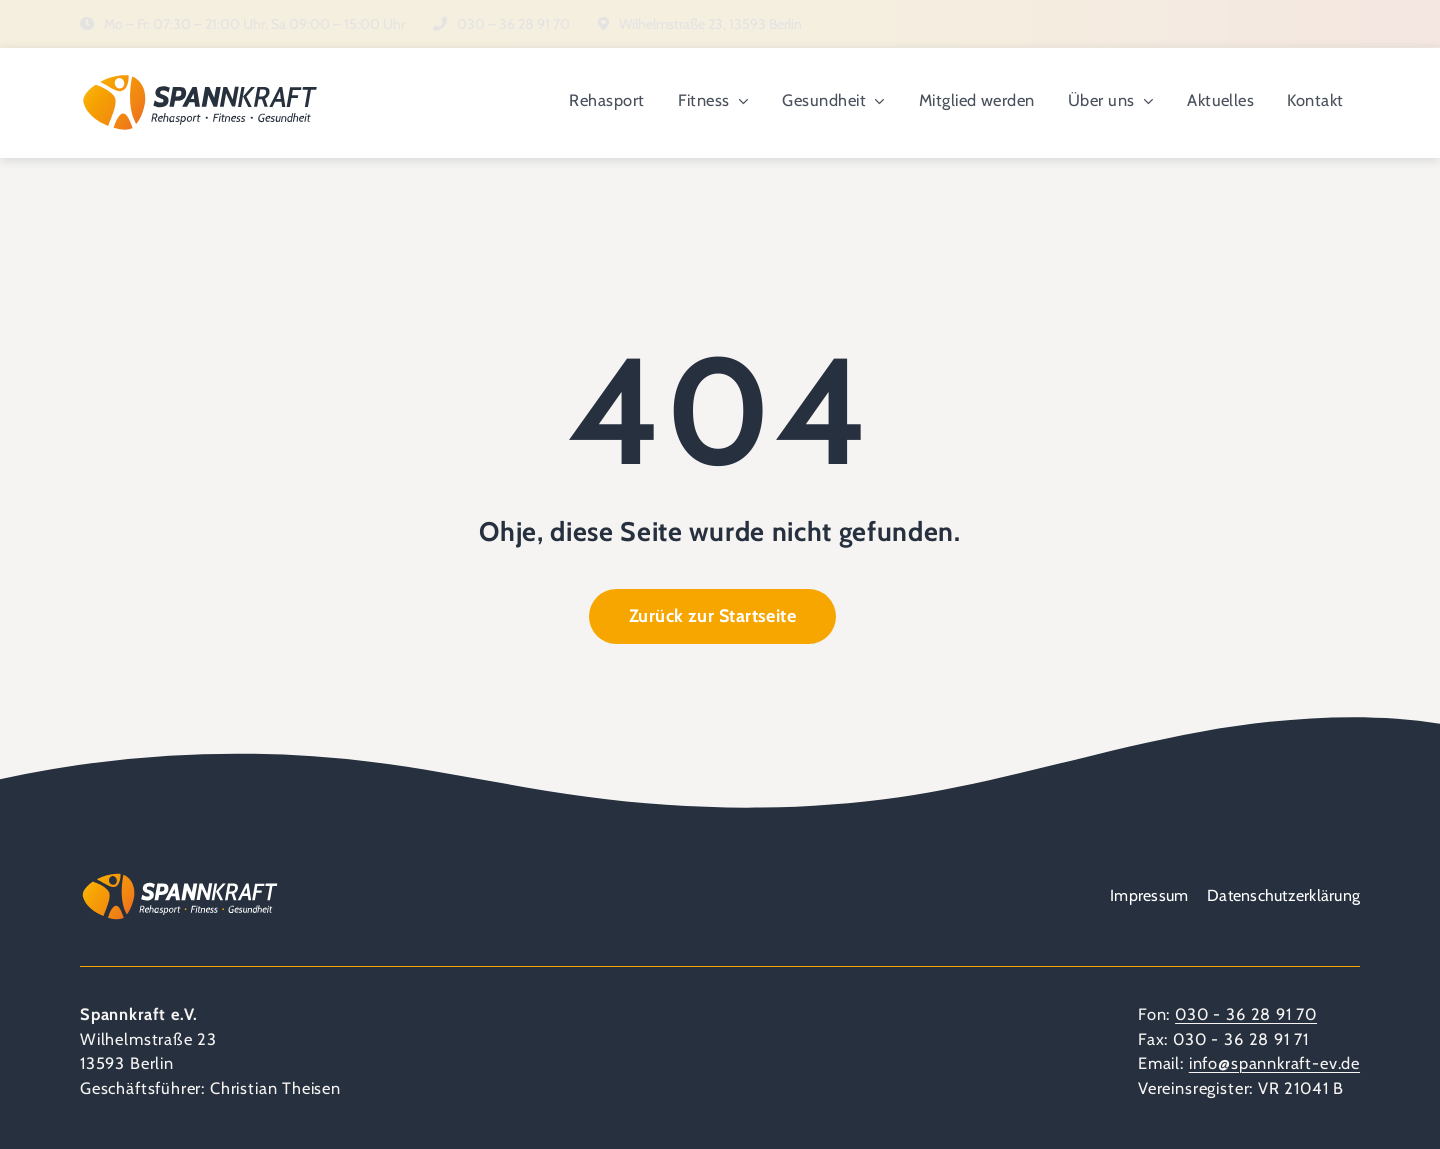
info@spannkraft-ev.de (1274, 1063)
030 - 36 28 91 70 (1246, 1014)
